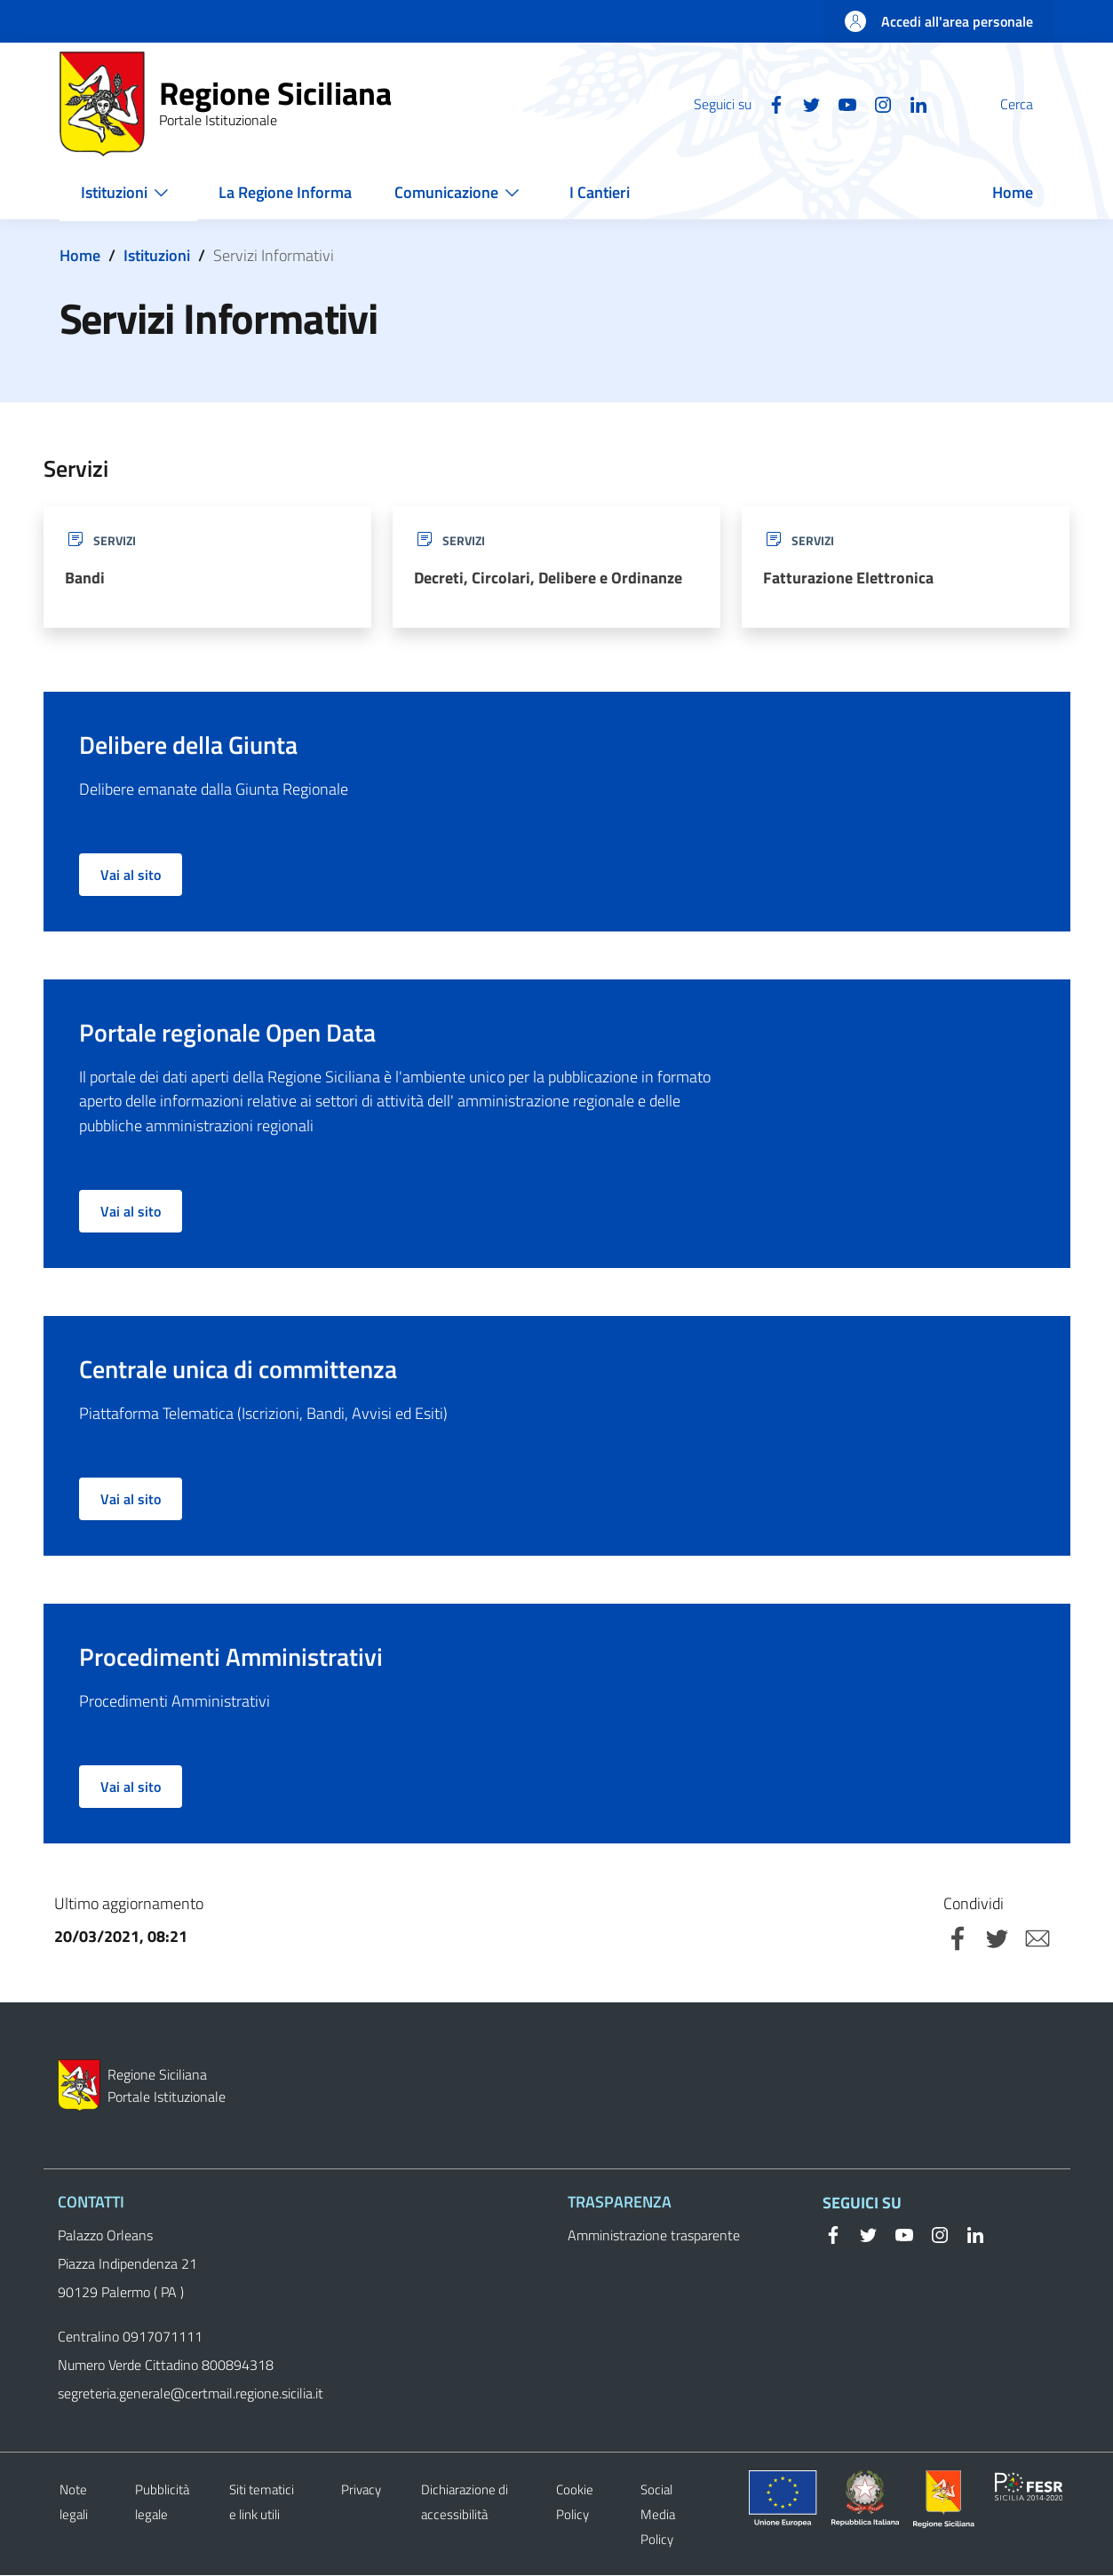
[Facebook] (733, 103)
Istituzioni (156, 255)
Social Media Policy (657, 2515)
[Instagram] (840, 103)
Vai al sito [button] (130, 875)
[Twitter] (769, 103)
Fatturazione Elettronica (848, 578)
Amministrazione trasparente (654, 2236)
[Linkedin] (876, 103)
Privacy (361, 2490)
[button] (1033, 104)
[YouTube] (805, 103)
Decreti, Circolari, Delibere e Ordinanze (548, 578)
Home (80, 255)
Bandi (85, 578)
